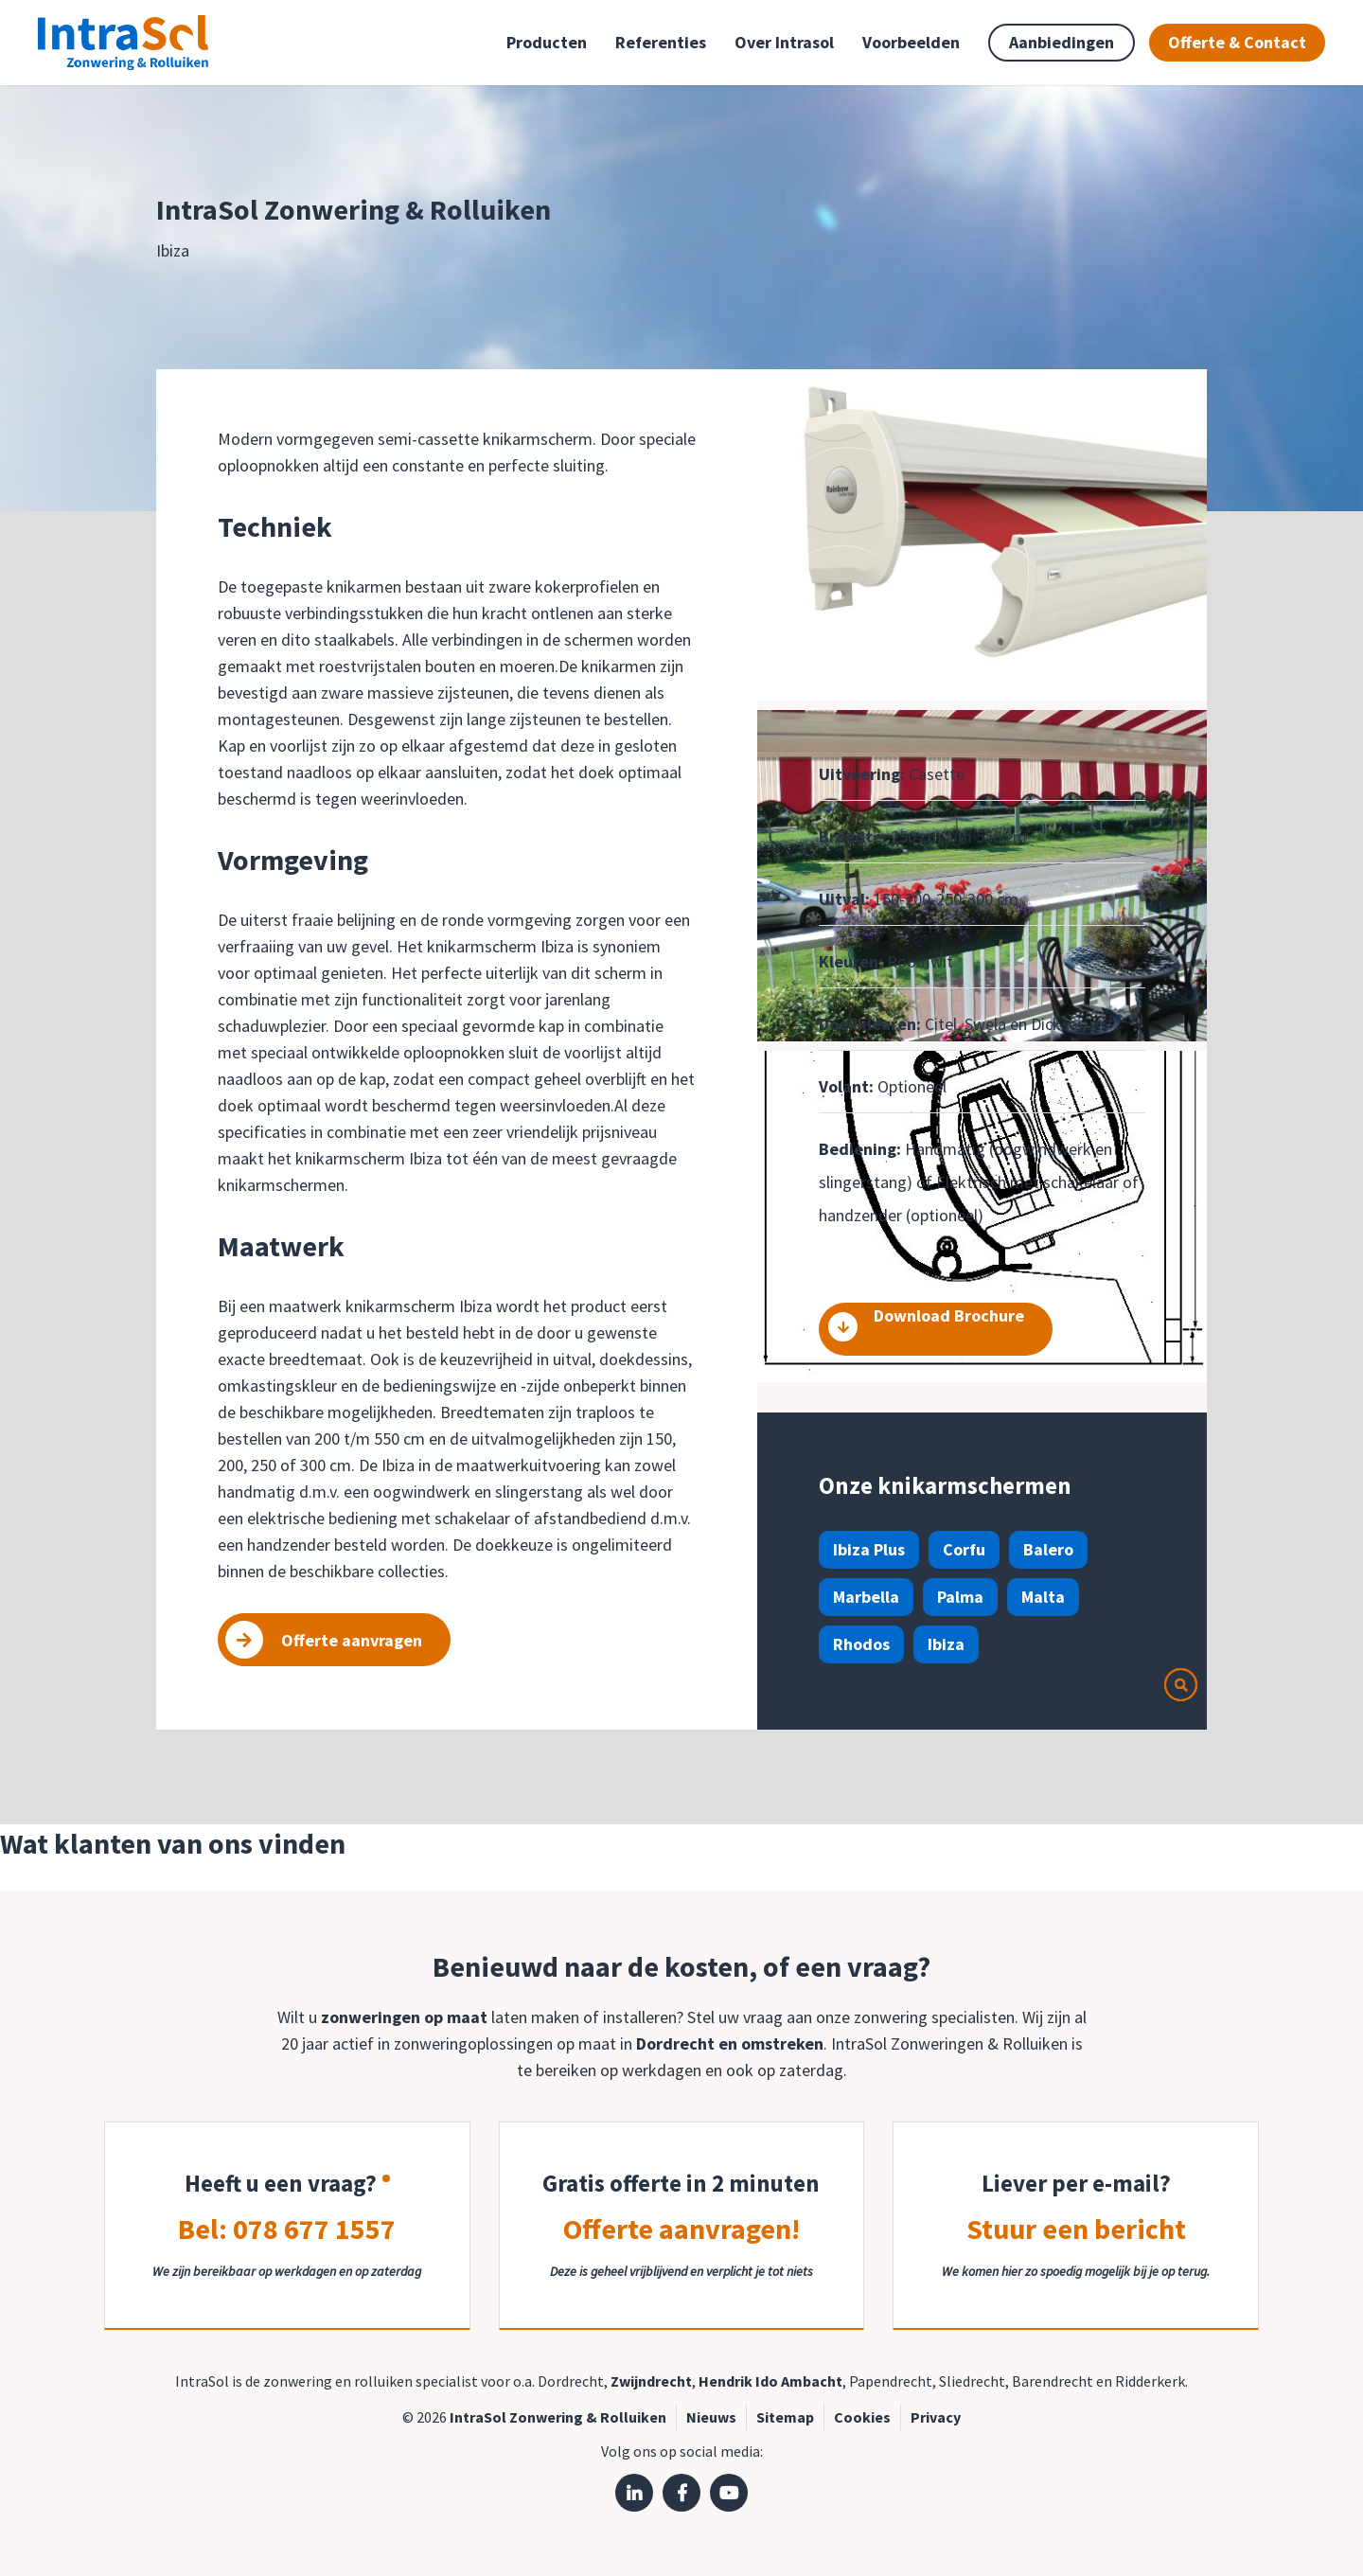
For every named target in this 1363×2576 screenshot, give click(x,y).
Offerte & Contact (1237, 42)
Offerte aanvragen (323, 1640)
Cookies (862, 2416)
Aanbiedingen (1061, 42)
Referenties (660, 42)
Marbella (866, 1597)
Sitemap (785, 2416)
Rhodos (861, 1644)
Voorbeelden (911, 42)
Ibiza (946, 1644)
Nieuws (711, 2416)
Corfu (964, 1549)
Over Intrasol (784, 42)
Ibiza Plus (869, 1549)
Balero (1048, 1549)
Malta (1043, 1597)
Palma (960, 1597)
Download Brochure (925, 1324)
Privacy (936, 2416)
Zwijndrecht (651, 2381)
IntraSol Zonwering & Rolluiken (558, 2416)
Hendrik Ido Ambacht (770, 2381)
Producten (546, 42)
